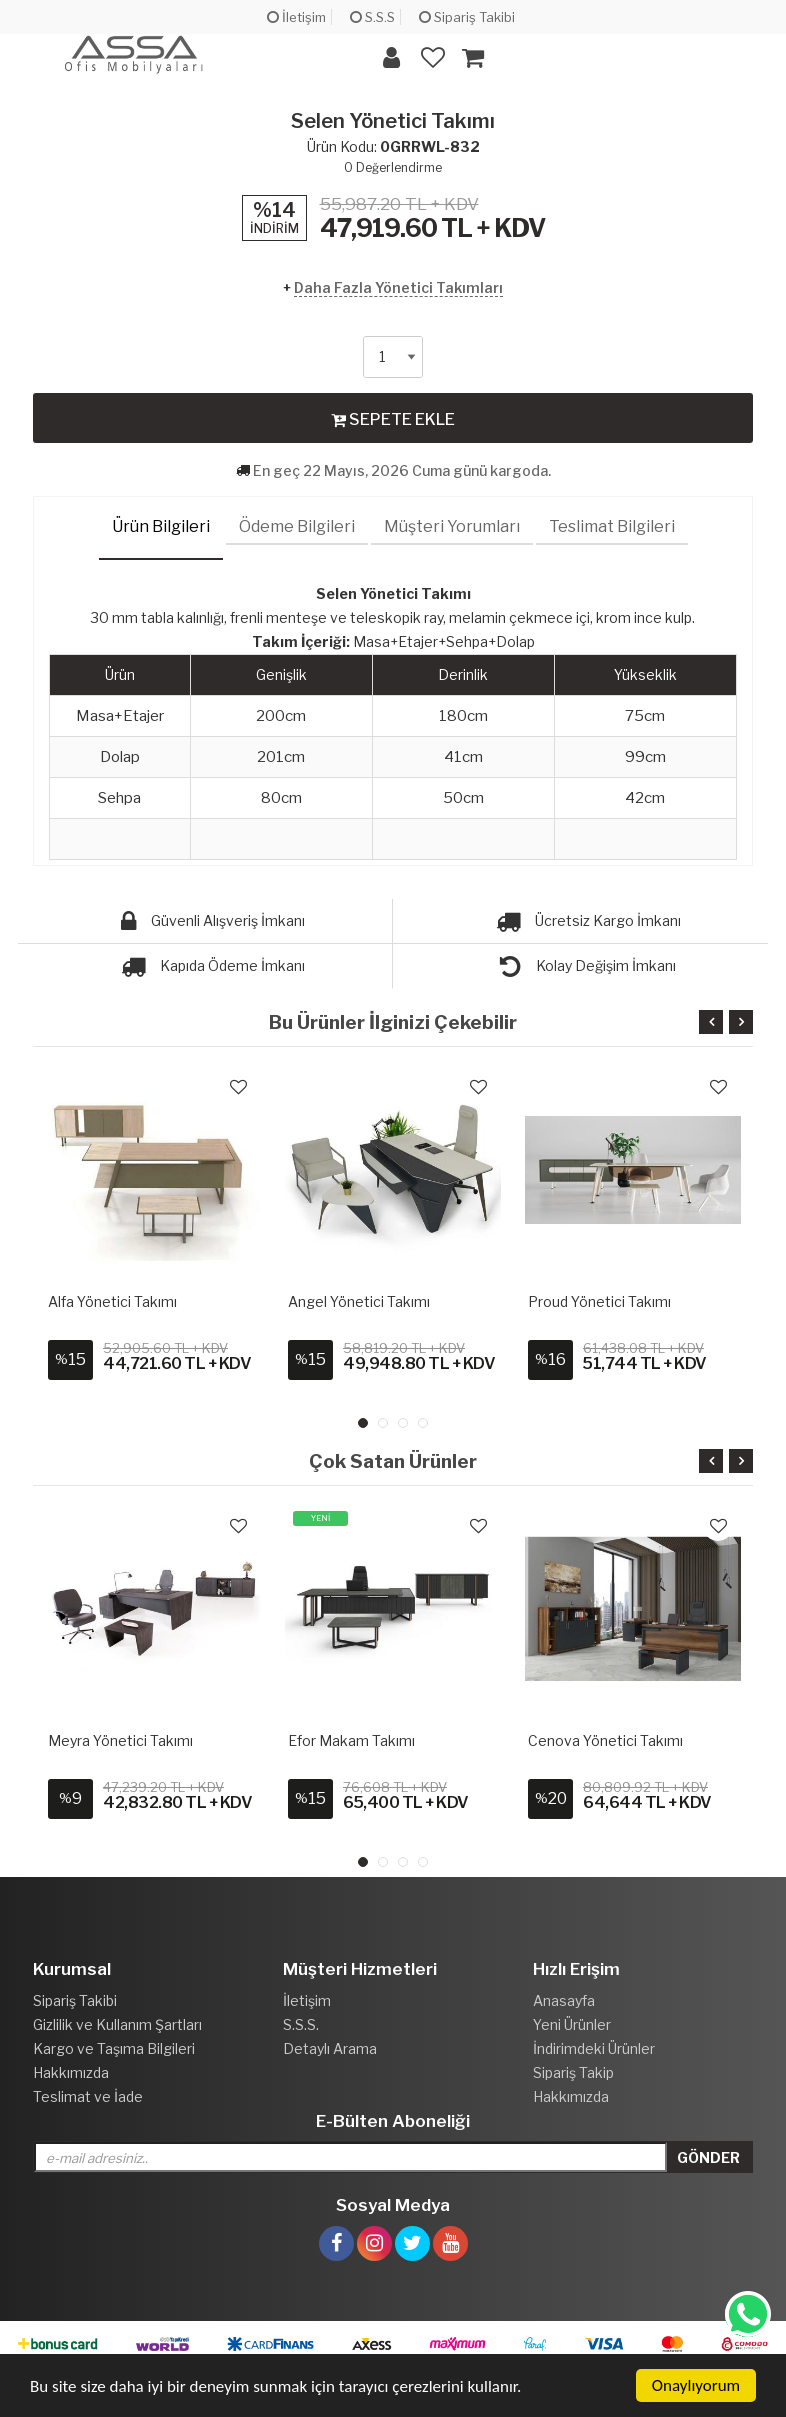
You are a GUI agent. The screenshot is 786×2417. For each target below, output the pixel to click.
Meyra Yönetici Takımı (120, 1740)
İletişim (296, 17)
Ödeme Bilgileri (297, 526)
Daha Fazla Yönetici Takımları (398, 287)
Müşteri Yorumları (452, 526)
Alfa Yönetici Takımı (112, 1301)
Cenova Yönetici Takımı (605, 1740)
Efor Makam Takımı (351, 1740)
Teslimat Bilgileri (612, 526)
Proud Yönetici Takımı (599, 1301)
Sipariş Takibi (467, 17)
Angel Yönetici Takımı (359, 1301)
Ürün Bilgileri (161, 526)
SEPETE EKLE (393, 419)
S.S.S (372, 17)
